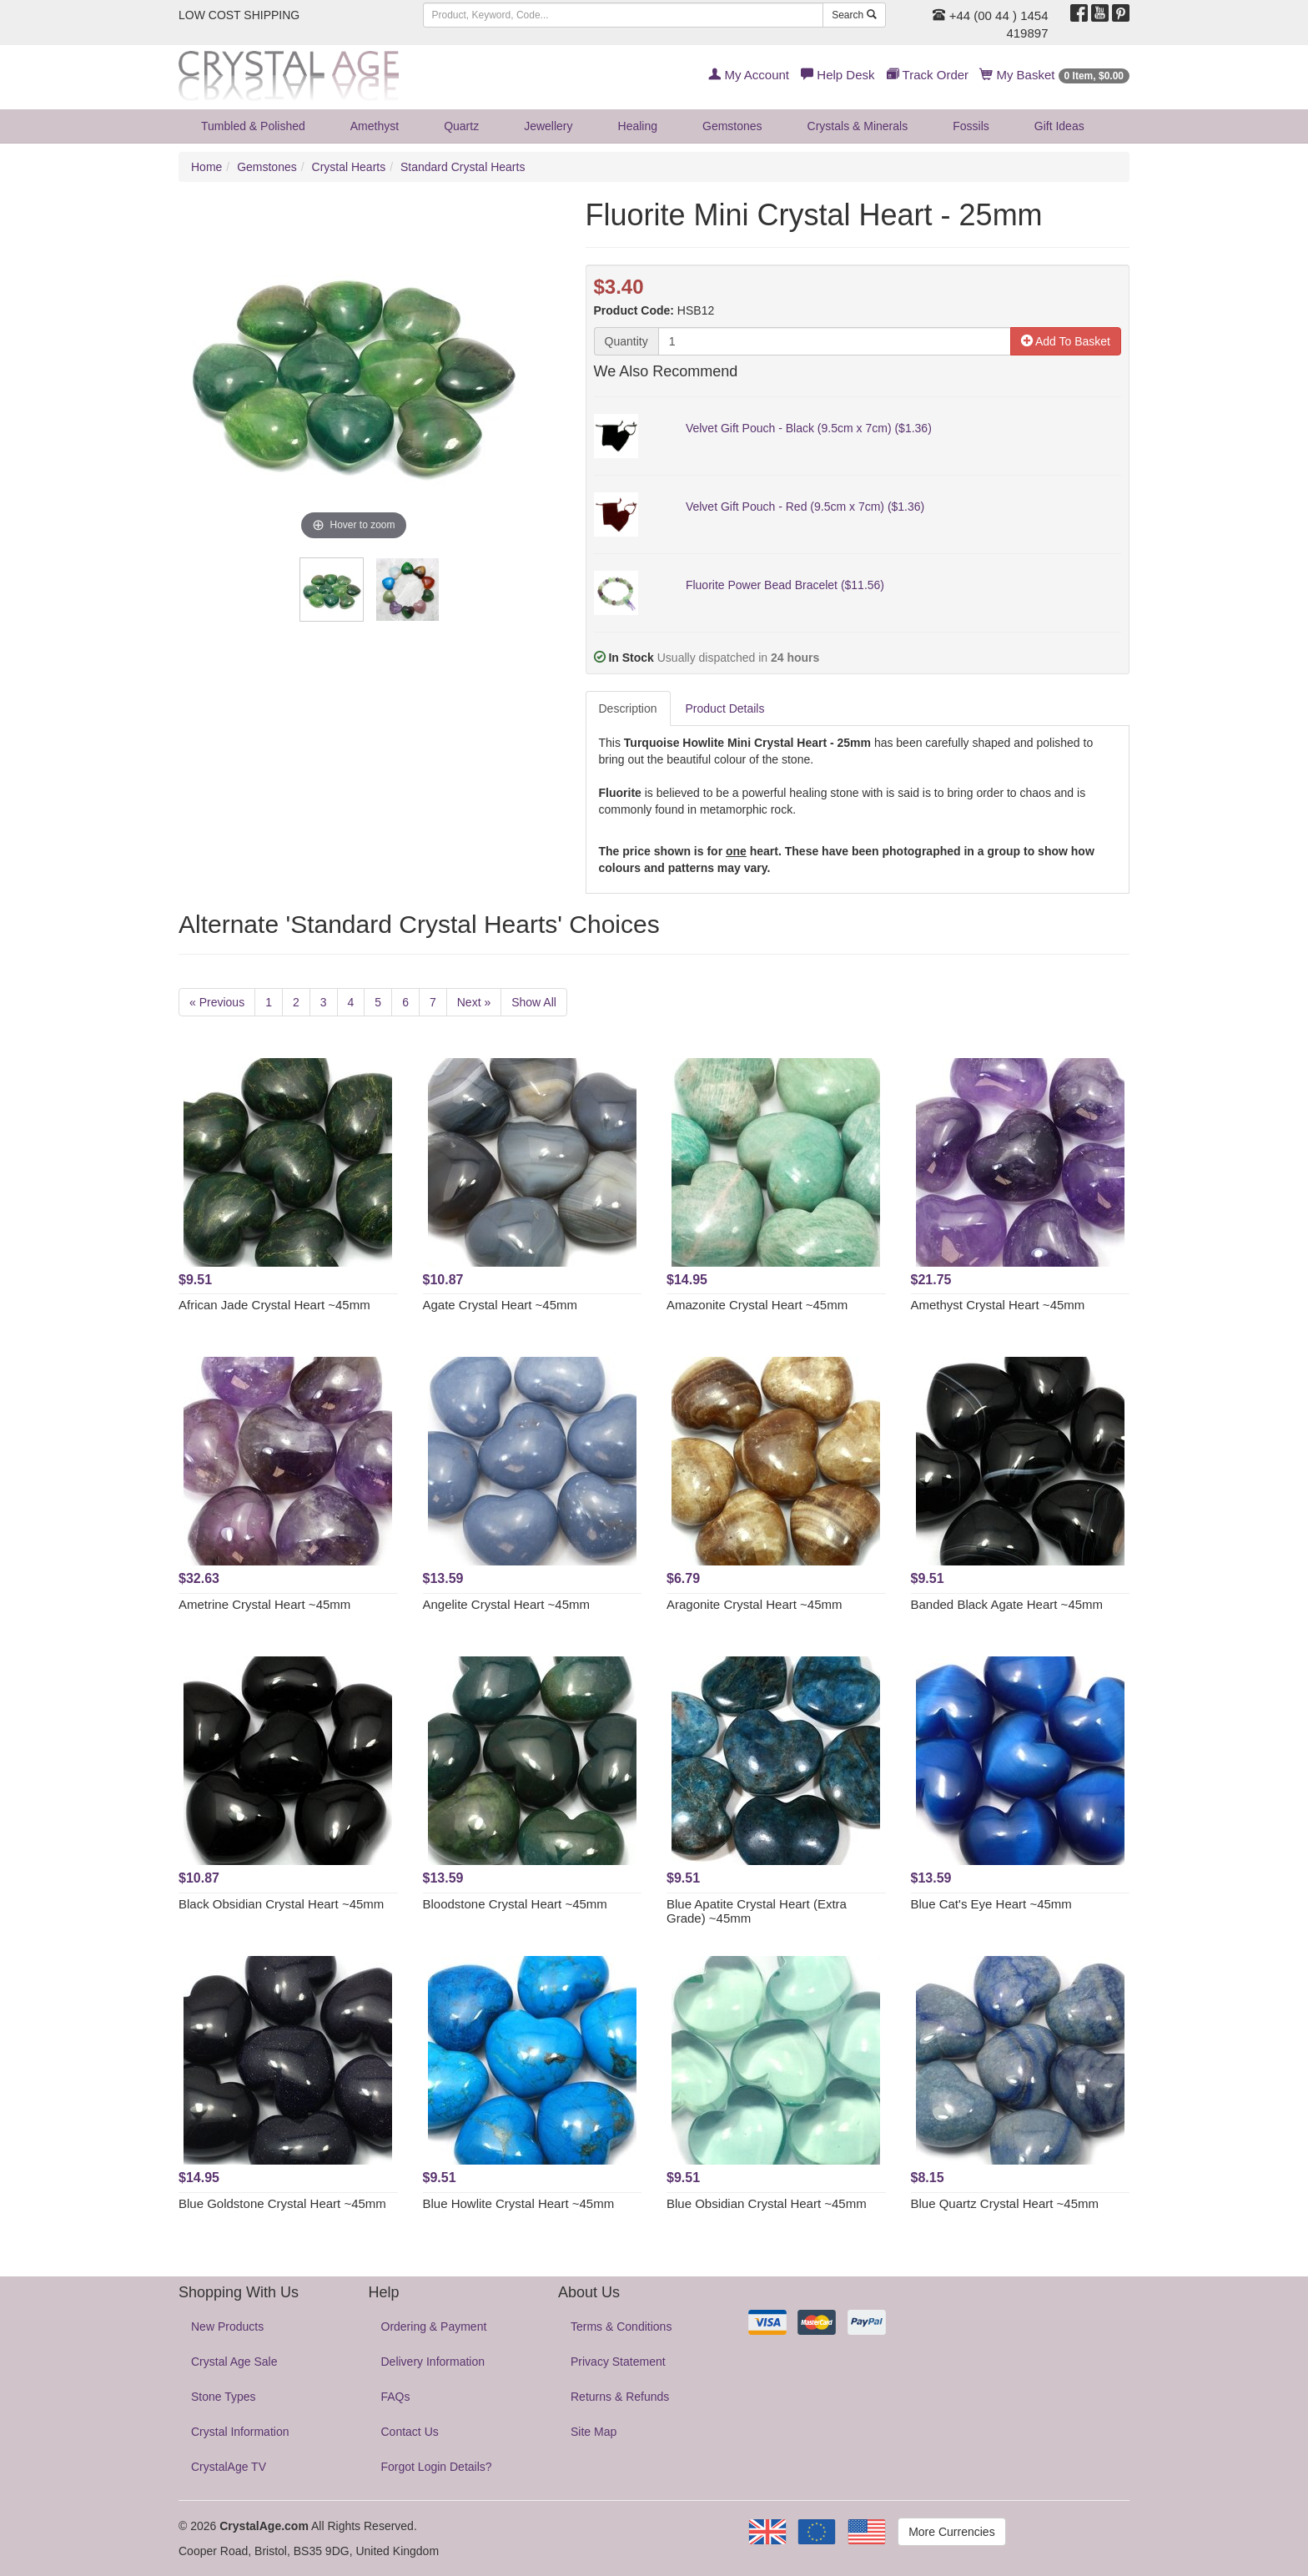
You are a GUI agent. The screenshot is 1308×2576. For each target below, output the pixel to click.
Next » (473, 1002)
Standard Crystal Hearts (462, 167)
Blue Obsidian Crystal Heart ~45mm (767, 2203)
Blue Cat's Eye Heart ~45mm (991, 1904)
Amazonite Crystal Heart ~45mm (757, 1305)
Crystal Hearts (349, 167)
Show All (533, 1002)
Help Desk (837, 75)
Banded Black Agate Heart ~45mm (1007, 1604)
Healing (637, 126)
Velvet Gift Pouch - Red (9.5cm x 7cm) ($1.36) (805, 506)
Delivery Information (433, 2361)
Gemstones (732, 126)
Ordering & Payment (434, 2326)
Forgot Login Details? (436, 2466)
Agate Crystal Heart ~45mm (500, 1305)
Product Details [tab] (725, 708)
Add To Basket (1065, 341)
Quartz (461, 126)
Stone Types (223, 2396)
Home (206, 167)
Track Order (927, 75)
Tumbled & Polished (253, 126)
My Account (748, 75)
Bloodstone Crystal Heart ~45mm (515, 1904)
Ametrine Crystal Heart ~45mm (264, 1604)
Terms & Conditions (621, 2326)
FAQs (395, 2396)
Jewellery (548, 126)
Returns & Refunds (620, 2396)
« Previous (216, 1002)
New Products (227, 2326)
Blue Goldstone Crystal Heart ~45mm (282, 2203)
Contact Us (410, 2431)
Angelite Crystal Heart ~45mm (507, 1604)
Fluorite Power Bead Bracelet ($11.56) (785, 585)
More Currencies (951, 2531)
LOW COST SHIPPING (239, 15)
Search (854, 15)
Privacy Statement (618, 2361)
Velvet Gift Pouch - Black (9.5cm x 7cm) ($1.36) (809, 428)
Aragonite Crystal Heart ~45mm (755, 1604)
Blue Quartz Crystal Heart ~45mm (1005, 2203)
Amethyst (374, 126)
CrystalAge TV (228, 2466)
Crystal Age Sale (234, 2361)
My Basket (1054, 75)
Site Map (593, 2431)
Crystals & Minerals (857, 126)
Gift (1059, 126)
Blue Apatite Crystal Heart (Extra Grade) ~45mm (757, 1911)
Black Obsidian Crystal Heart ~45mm (281, 1904)
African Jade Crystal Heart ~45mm (274, 1305)
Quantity (626, 341)
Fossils (971, 126)
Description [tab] (628, 708)
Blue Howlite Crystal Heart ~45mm (519, 2203)
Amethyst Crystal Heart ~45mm (998, 1305)
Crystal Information (240, 2431)
